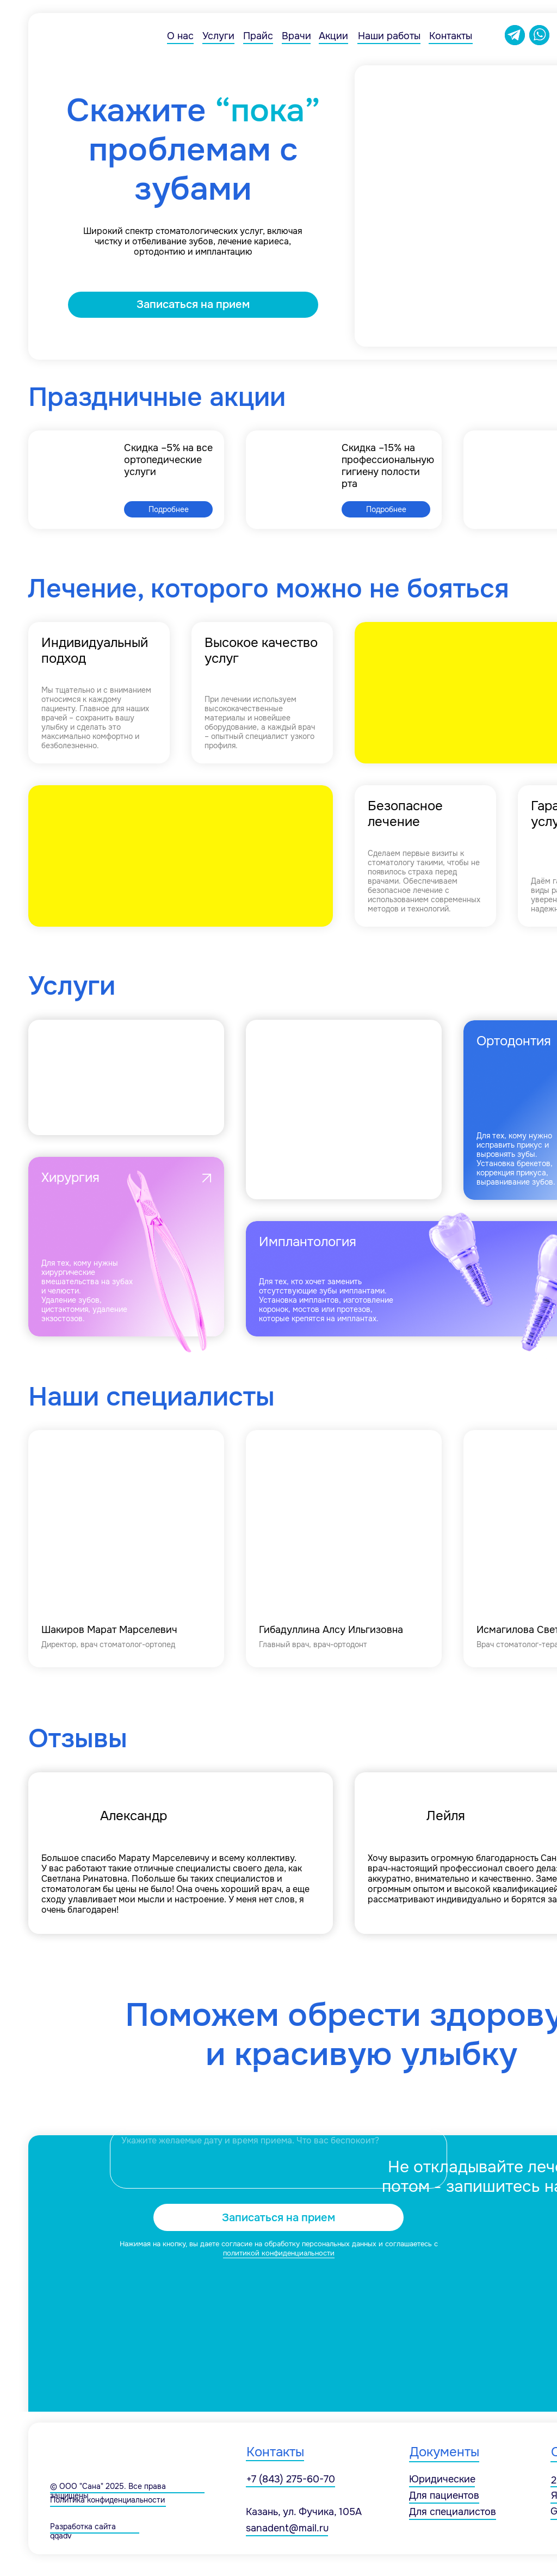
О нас (180, 36)
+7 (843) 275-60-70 (290, 2479)
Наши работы (389, 36)
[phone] (278, 2097)
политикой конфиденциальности (279, 2253)
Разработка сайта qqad (83, 2531)
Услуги (218, 36)
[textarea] (278, 2159)
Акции (333, 36)
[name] (278, 2049)
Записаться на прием (278, 2217)
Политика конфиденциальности (107, 2500)
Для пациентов (444, 2495)
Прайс (258, 36)
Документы (444, 2452)
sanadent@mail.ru (287, 2528)
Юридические (442, 2479)
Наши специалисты (151, 1397)
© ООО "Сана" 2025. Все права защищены (108, 2490)
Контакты (450, 36)
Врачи (296, 36)
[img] (126, 1548)
